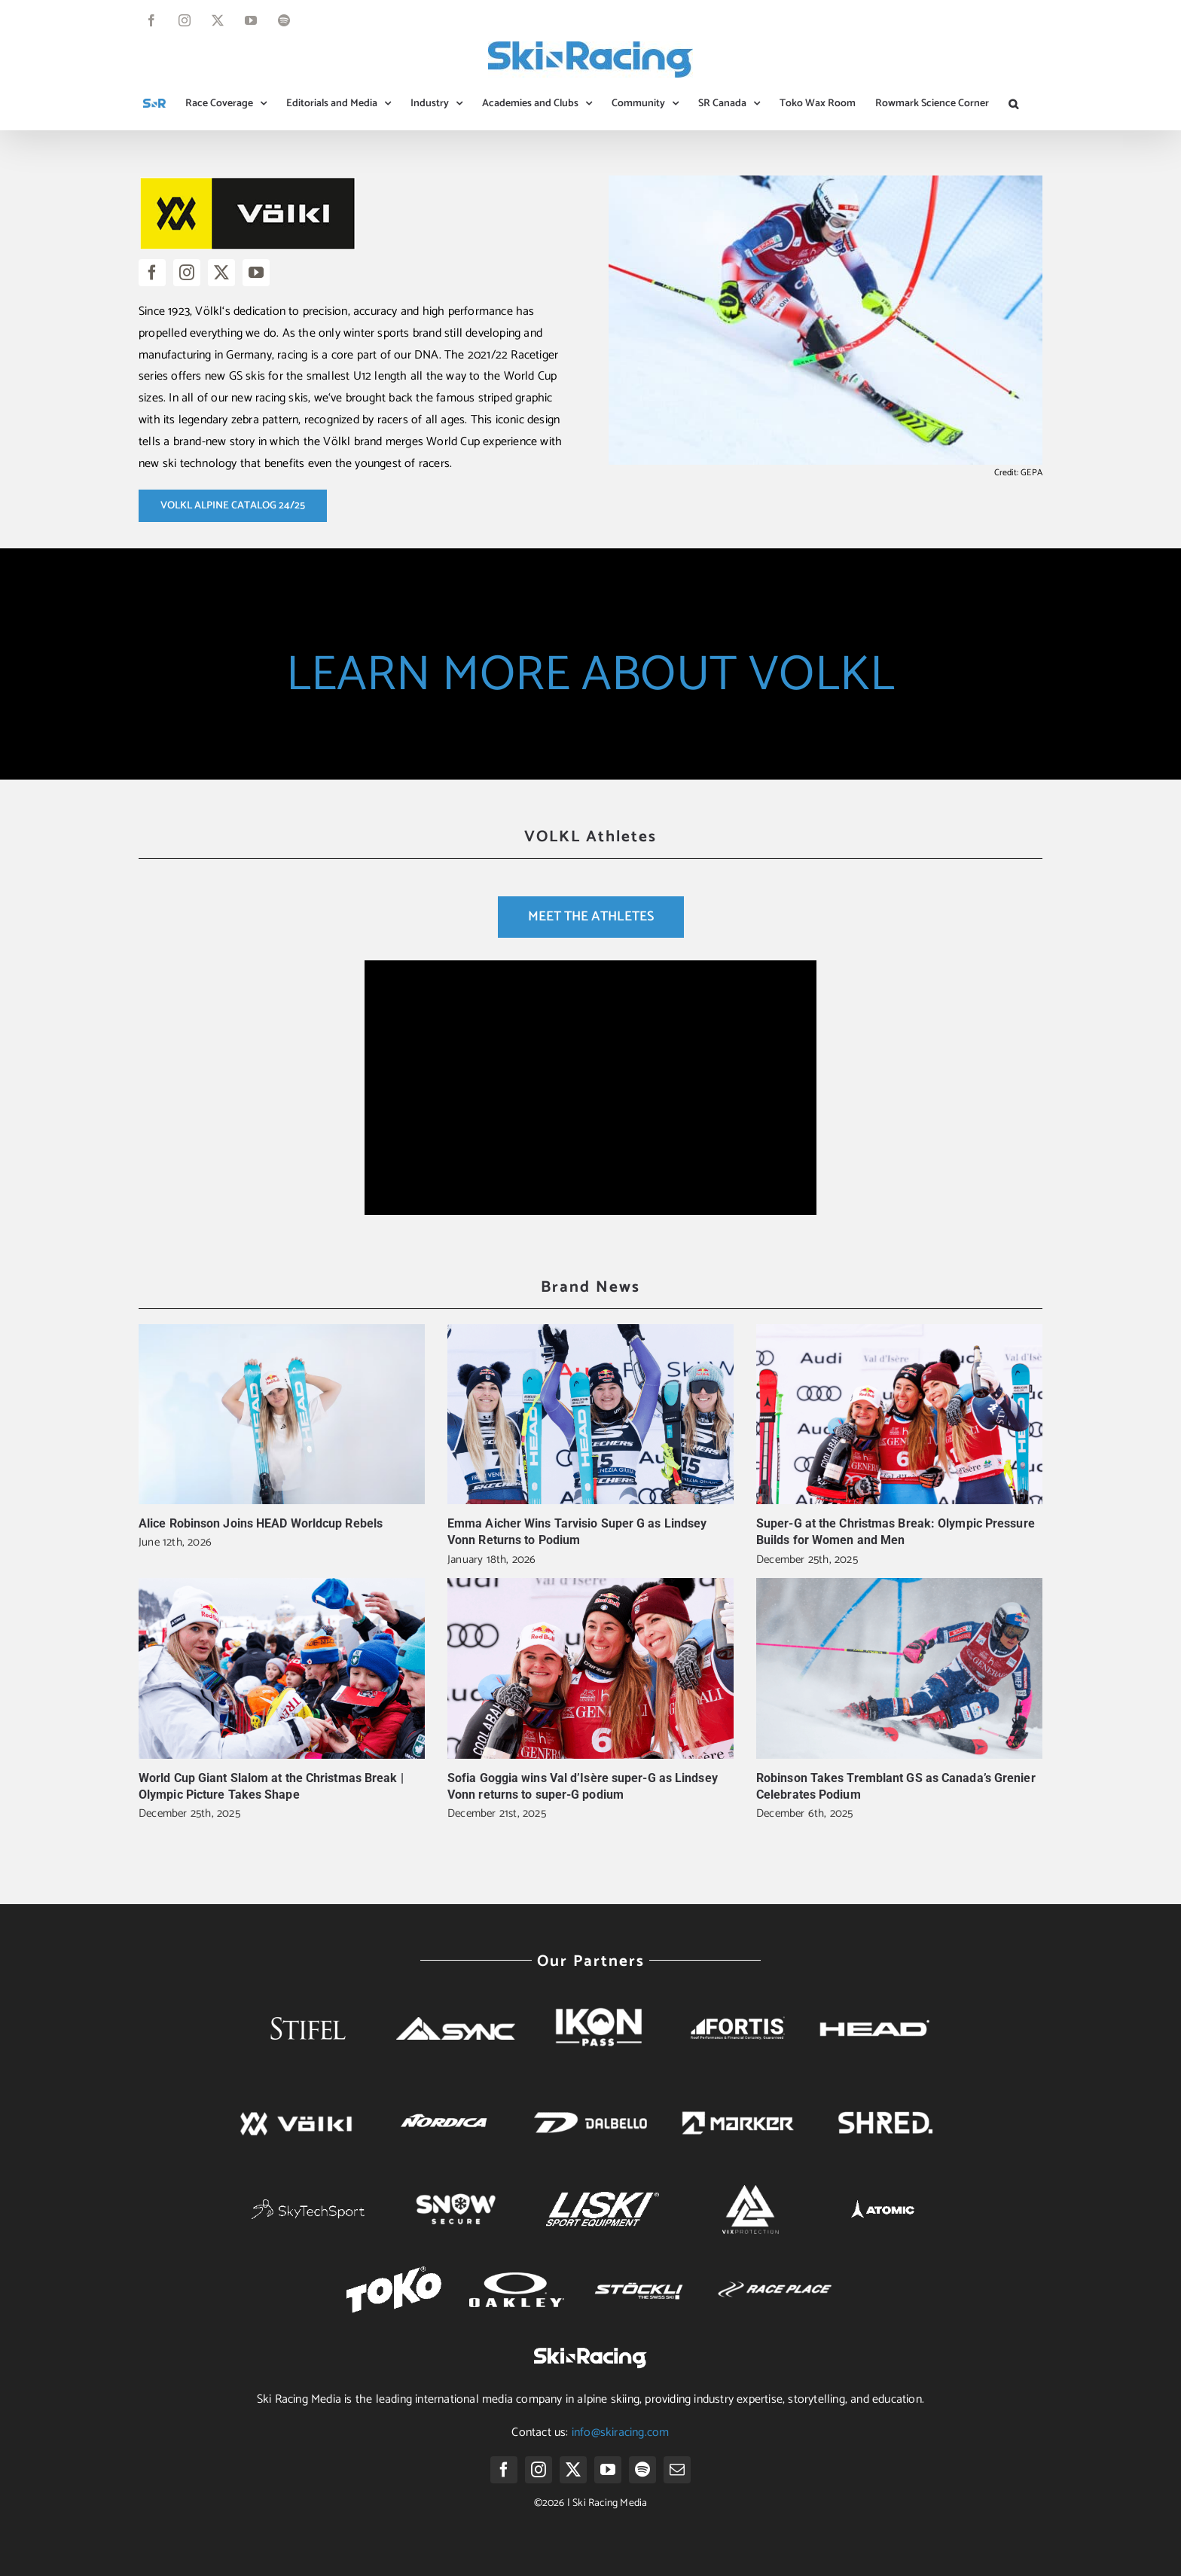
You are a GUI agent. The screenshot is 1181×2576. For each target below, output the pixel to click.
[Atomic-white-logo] (885, 2197)
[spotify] (642, 2469)
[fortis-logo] (738, 2022)
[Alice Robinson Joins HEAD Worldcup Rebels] (282, 1414)
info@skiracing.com (621, 2432)
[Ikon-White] (602, 1995)
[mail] (677, 2469)
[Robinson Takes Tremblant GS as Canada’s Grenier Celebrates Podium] (899, 1668)
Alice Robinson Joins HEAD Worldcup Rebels (261, 1523)
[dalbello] (590, 2099)
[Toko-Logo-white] (393, 2272)
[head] (872, 2004)
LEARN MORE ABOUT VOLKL (590, 675)
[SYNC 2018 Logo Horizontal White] (455, 2023)
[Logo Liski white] (602, 2197)
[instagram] (186, 272)
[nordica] (443, 2104)
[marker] (738, 2099)
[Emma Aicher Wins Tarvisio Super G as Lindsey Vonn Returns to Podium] (590, 1414)
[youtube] (256, 272)
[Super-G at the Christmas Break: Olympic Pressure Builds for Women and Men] (899, 1414)
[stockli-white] (639, 2271)
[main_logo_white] (308, 2205)
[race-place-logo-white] (775, 2280)
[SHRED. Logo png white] (885, 2108)
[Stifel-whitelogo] (308, 1996)
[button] (1013, 104)
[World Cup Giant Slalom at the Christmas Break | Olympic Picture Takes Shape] (282, 1668)
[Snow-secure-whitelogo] (455, 2191)
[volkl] (296, 2099)
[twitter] (221, 272)
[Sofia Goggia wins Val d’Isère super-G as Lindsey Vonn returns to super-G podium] (590, 1668)
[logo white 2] (750, 2185)
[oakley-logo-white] (516, 2278)
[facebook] (152, 272)
